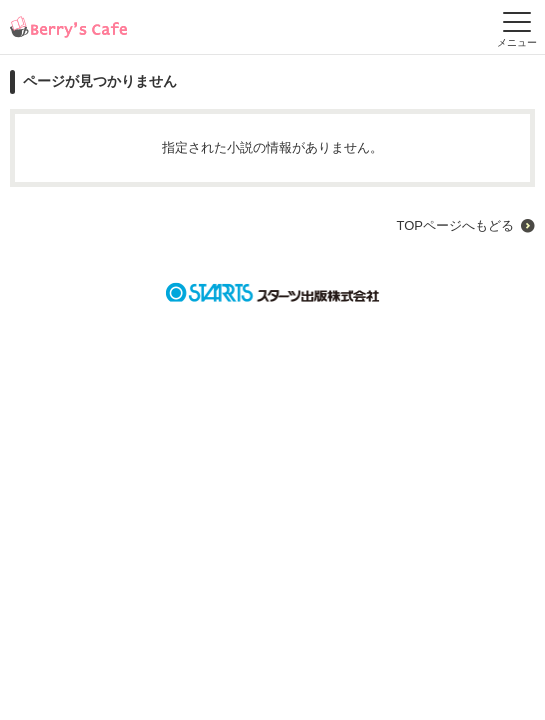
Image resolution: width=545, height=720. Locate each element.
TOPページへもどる (455, 225)
